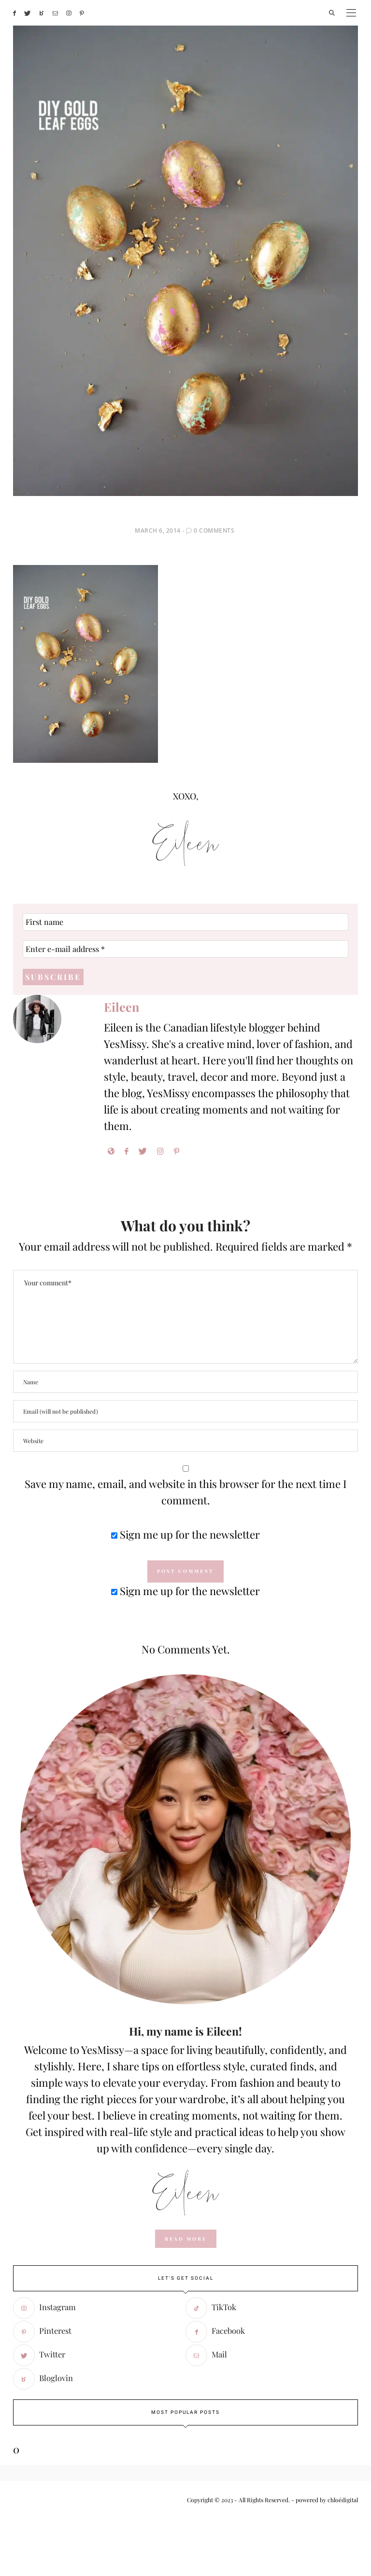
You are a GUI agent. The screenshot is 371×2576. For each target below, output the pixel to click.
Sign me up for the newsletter (185, 1534)
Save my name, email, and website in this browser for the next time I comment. (185, 1491)
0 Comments (214, 530)
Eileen (121, 1007)
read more (186, 2238)
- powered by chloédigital (324, 2500)
